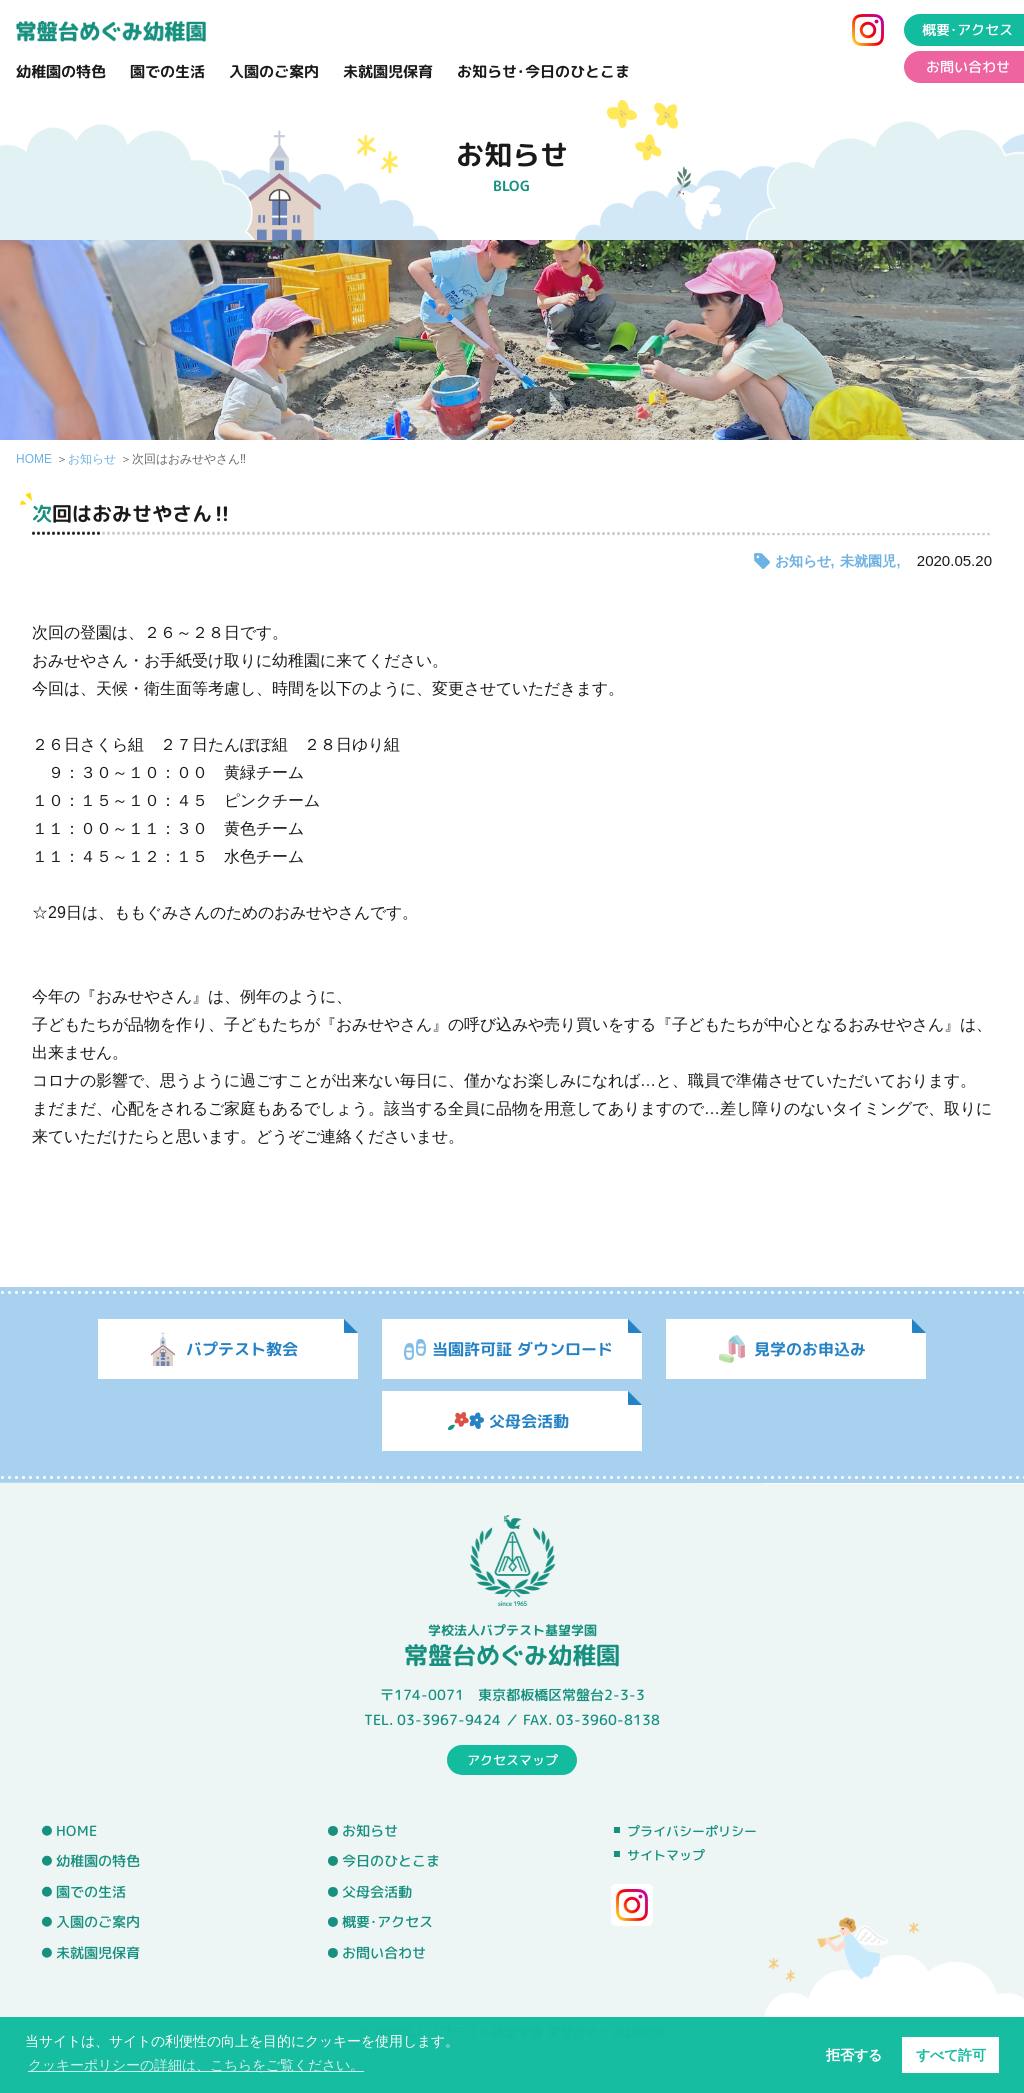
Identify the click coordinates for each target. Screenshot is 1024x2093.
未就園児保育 (388, 71)
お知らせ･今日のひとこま (543, 71)
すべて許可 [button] (951, 2055)
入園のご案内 (274, 71)
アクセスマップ (512, 1759)
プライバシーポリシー (692, 1831)
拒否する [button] (854, 2055)
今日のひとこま (391, 1861)
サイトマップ (666, 1855)
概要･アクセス (387, 1922)
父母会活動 (377, 1892)
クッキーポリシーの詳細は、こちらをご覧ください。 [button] (196, 2065)
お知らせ (92, 459)
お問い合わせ (384, 1953)
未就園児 (868, 561)
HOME (34, 459)
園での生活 (167, 71)
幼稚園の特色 (61, 71)
